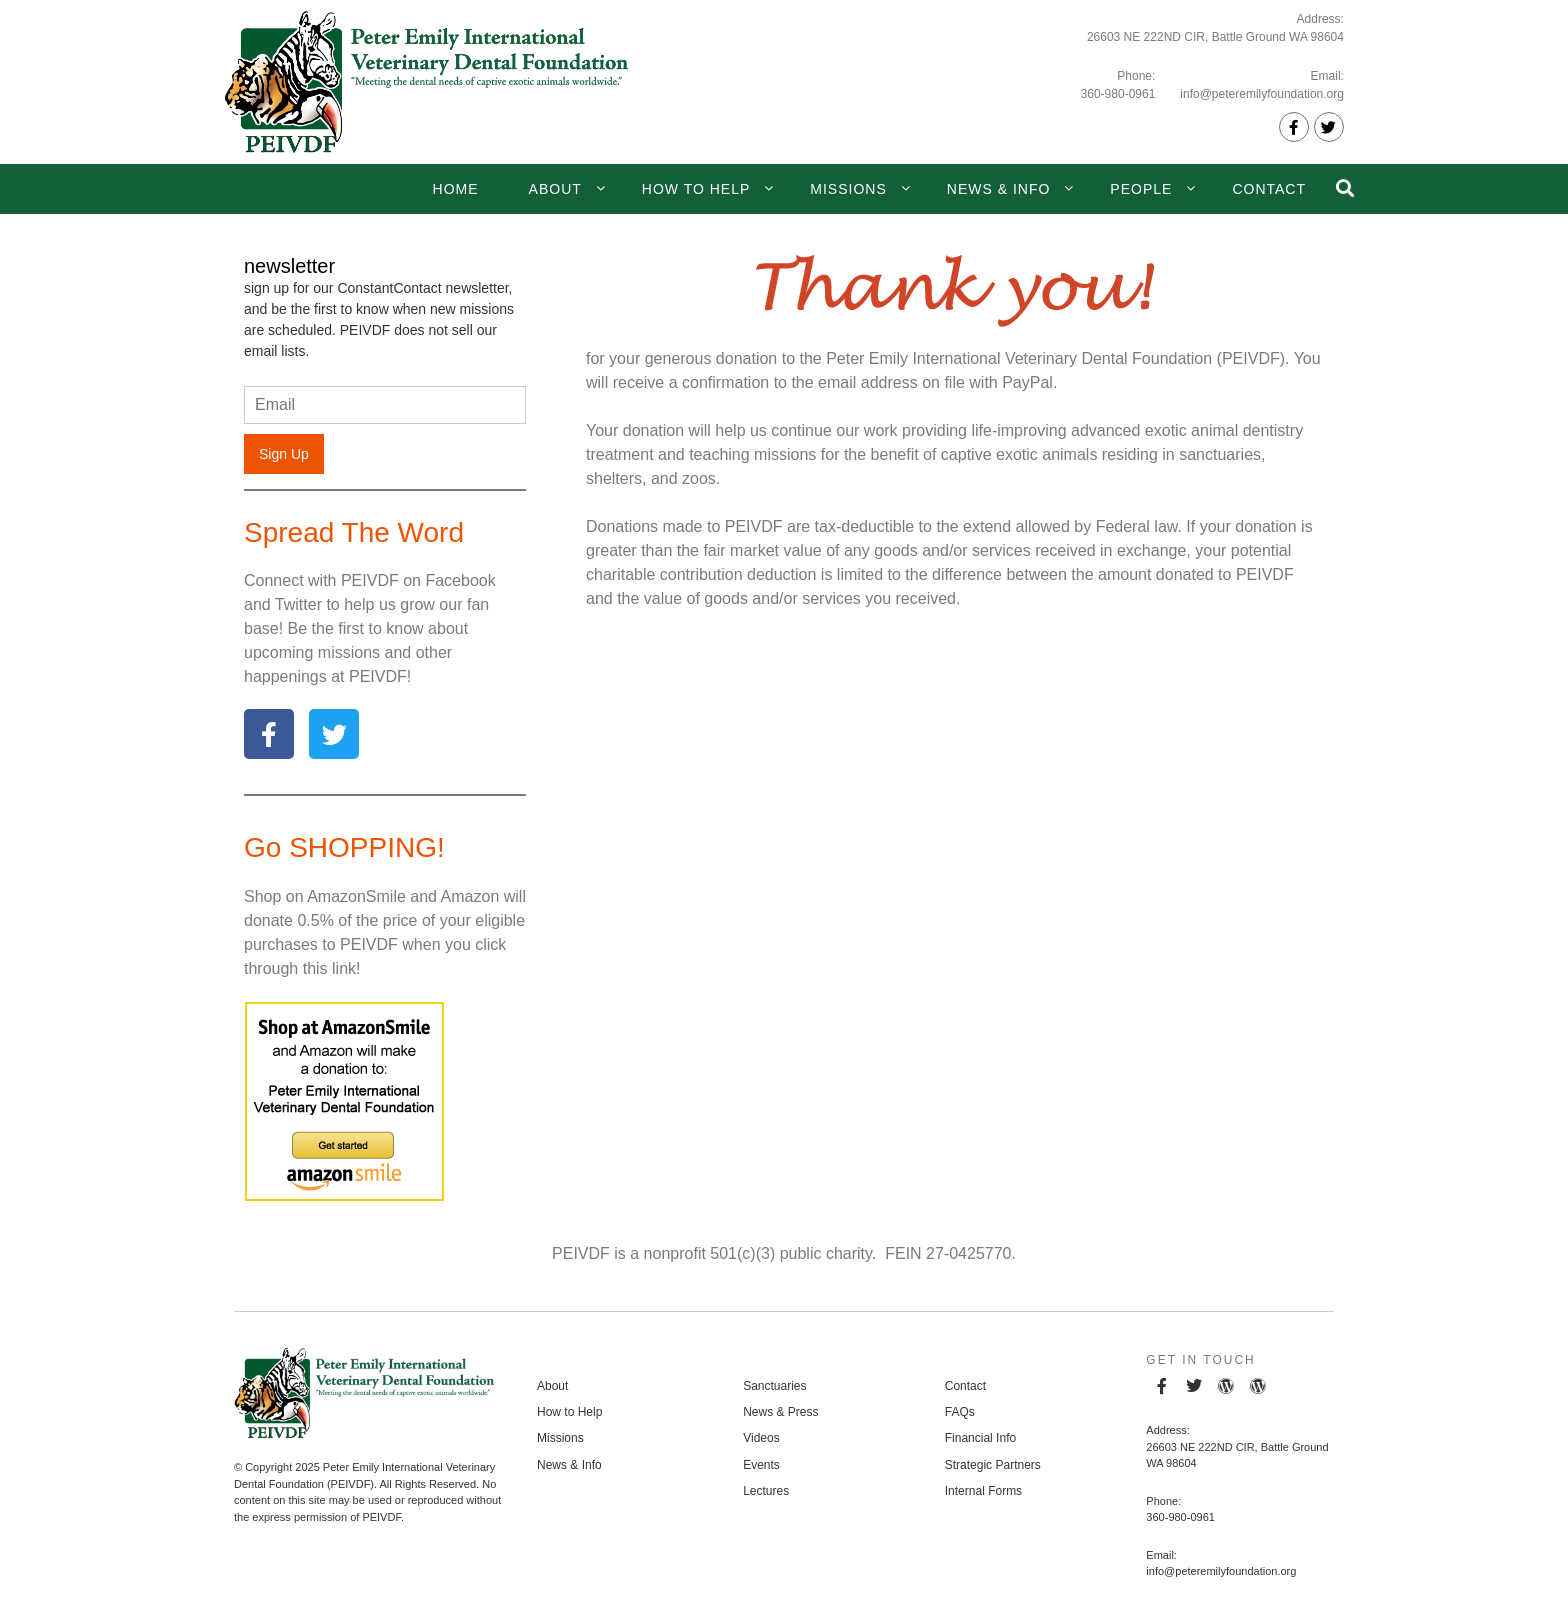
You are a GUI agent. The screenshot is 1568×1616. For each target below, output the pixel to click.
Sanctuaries (774, 1386)
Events (761, 1465)
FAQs (960, 1412)
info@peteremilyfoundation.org (1262, 94)
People (1141, 189)
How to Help (696, 189)
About (555, 189)
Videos (761, 1438)
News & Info (999, 189)
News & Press (780, 1412)
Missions (848, 189)
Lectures (766, 1491)
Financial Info (980, 1438)
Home (456, 189)
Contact (1269, 189)
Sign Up (284, 454)
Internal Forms (983, 1491)
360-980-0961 (1118, 94)
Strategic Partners (993, 1465)
